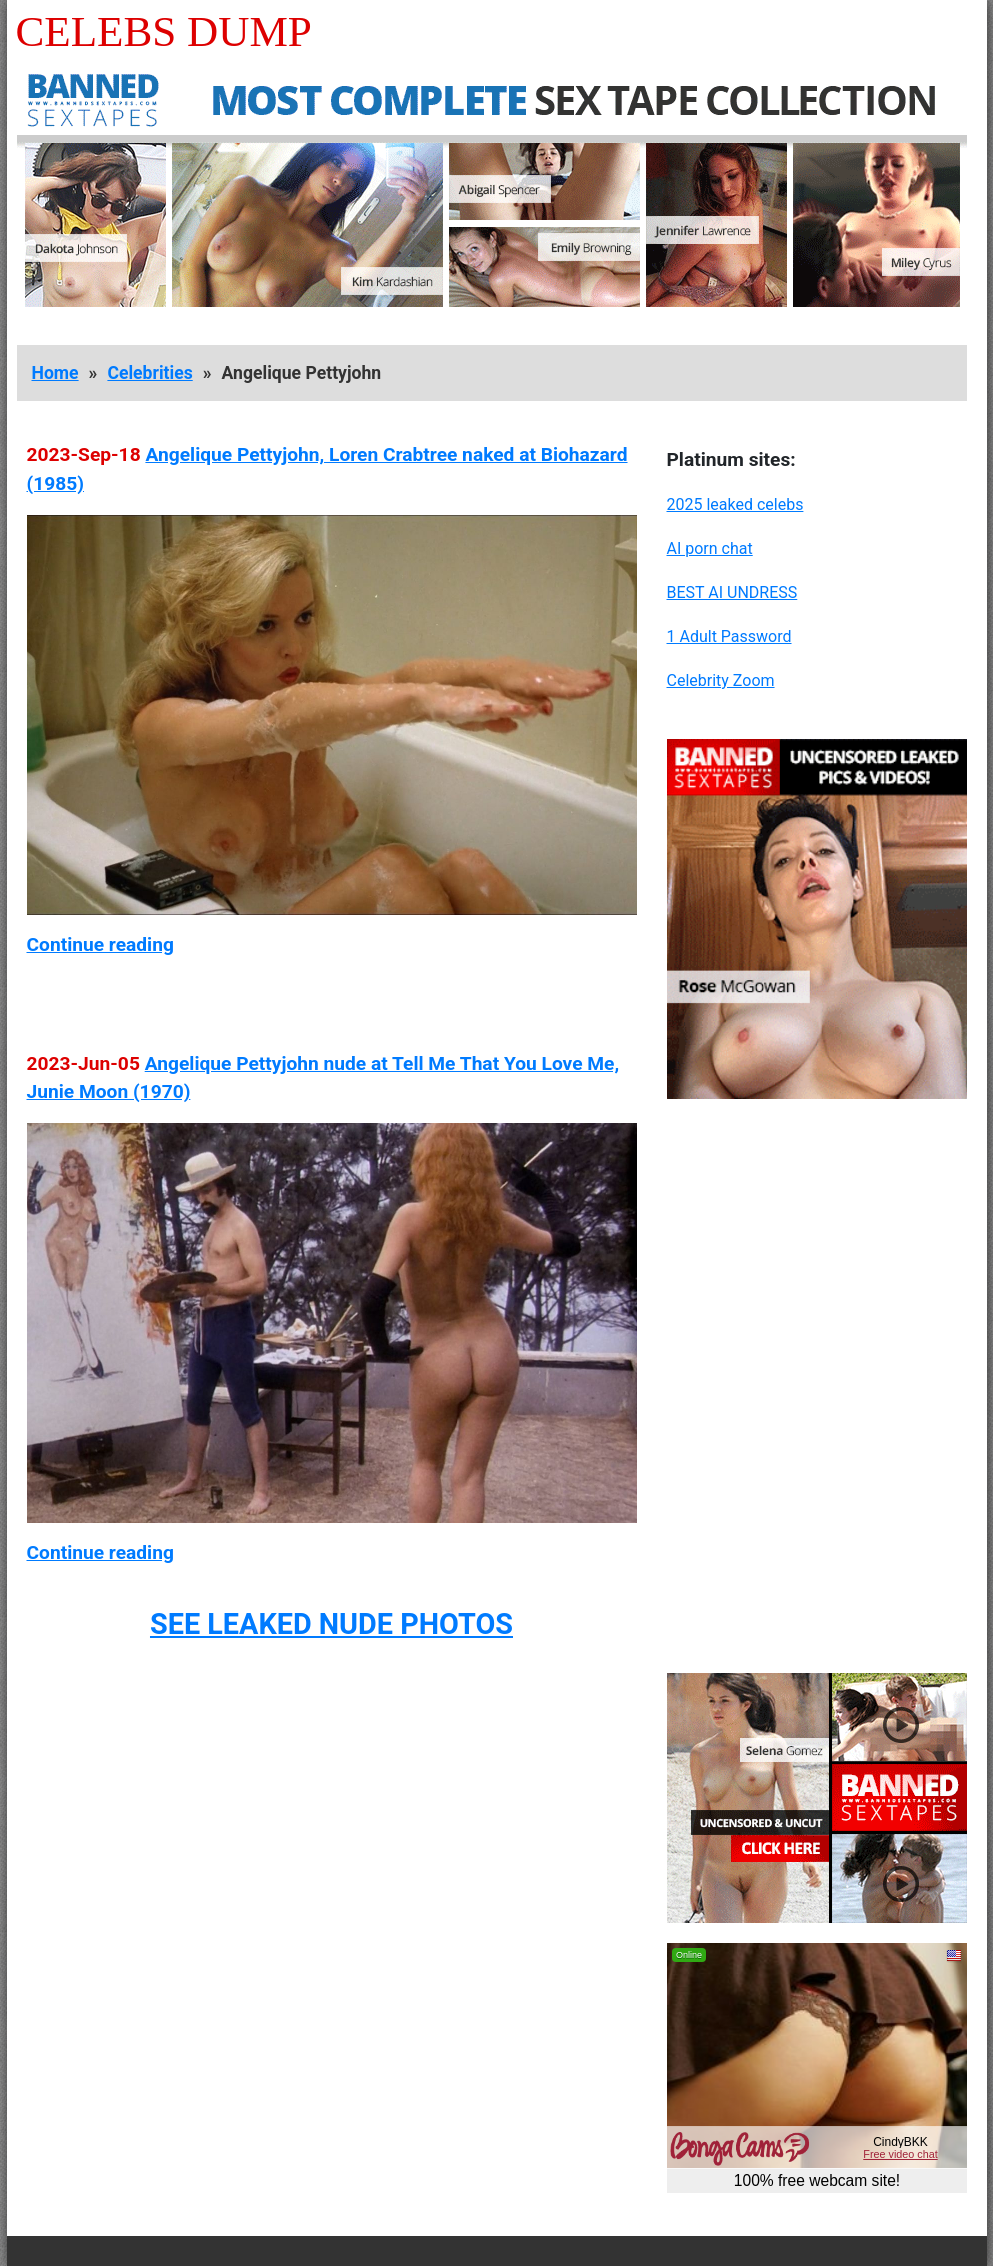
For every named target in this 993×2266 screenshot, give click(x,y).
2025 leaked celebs (735, 504)
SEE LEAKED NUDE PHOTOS (331, 1624)
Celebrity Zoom (721, 680)
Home (55, 373)
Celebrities (149, 373)
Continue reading (100, 944)
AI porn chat (710, 548)
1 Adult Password (729, 636)
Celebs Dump (164, 31)
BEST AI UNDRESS (732, 592)
